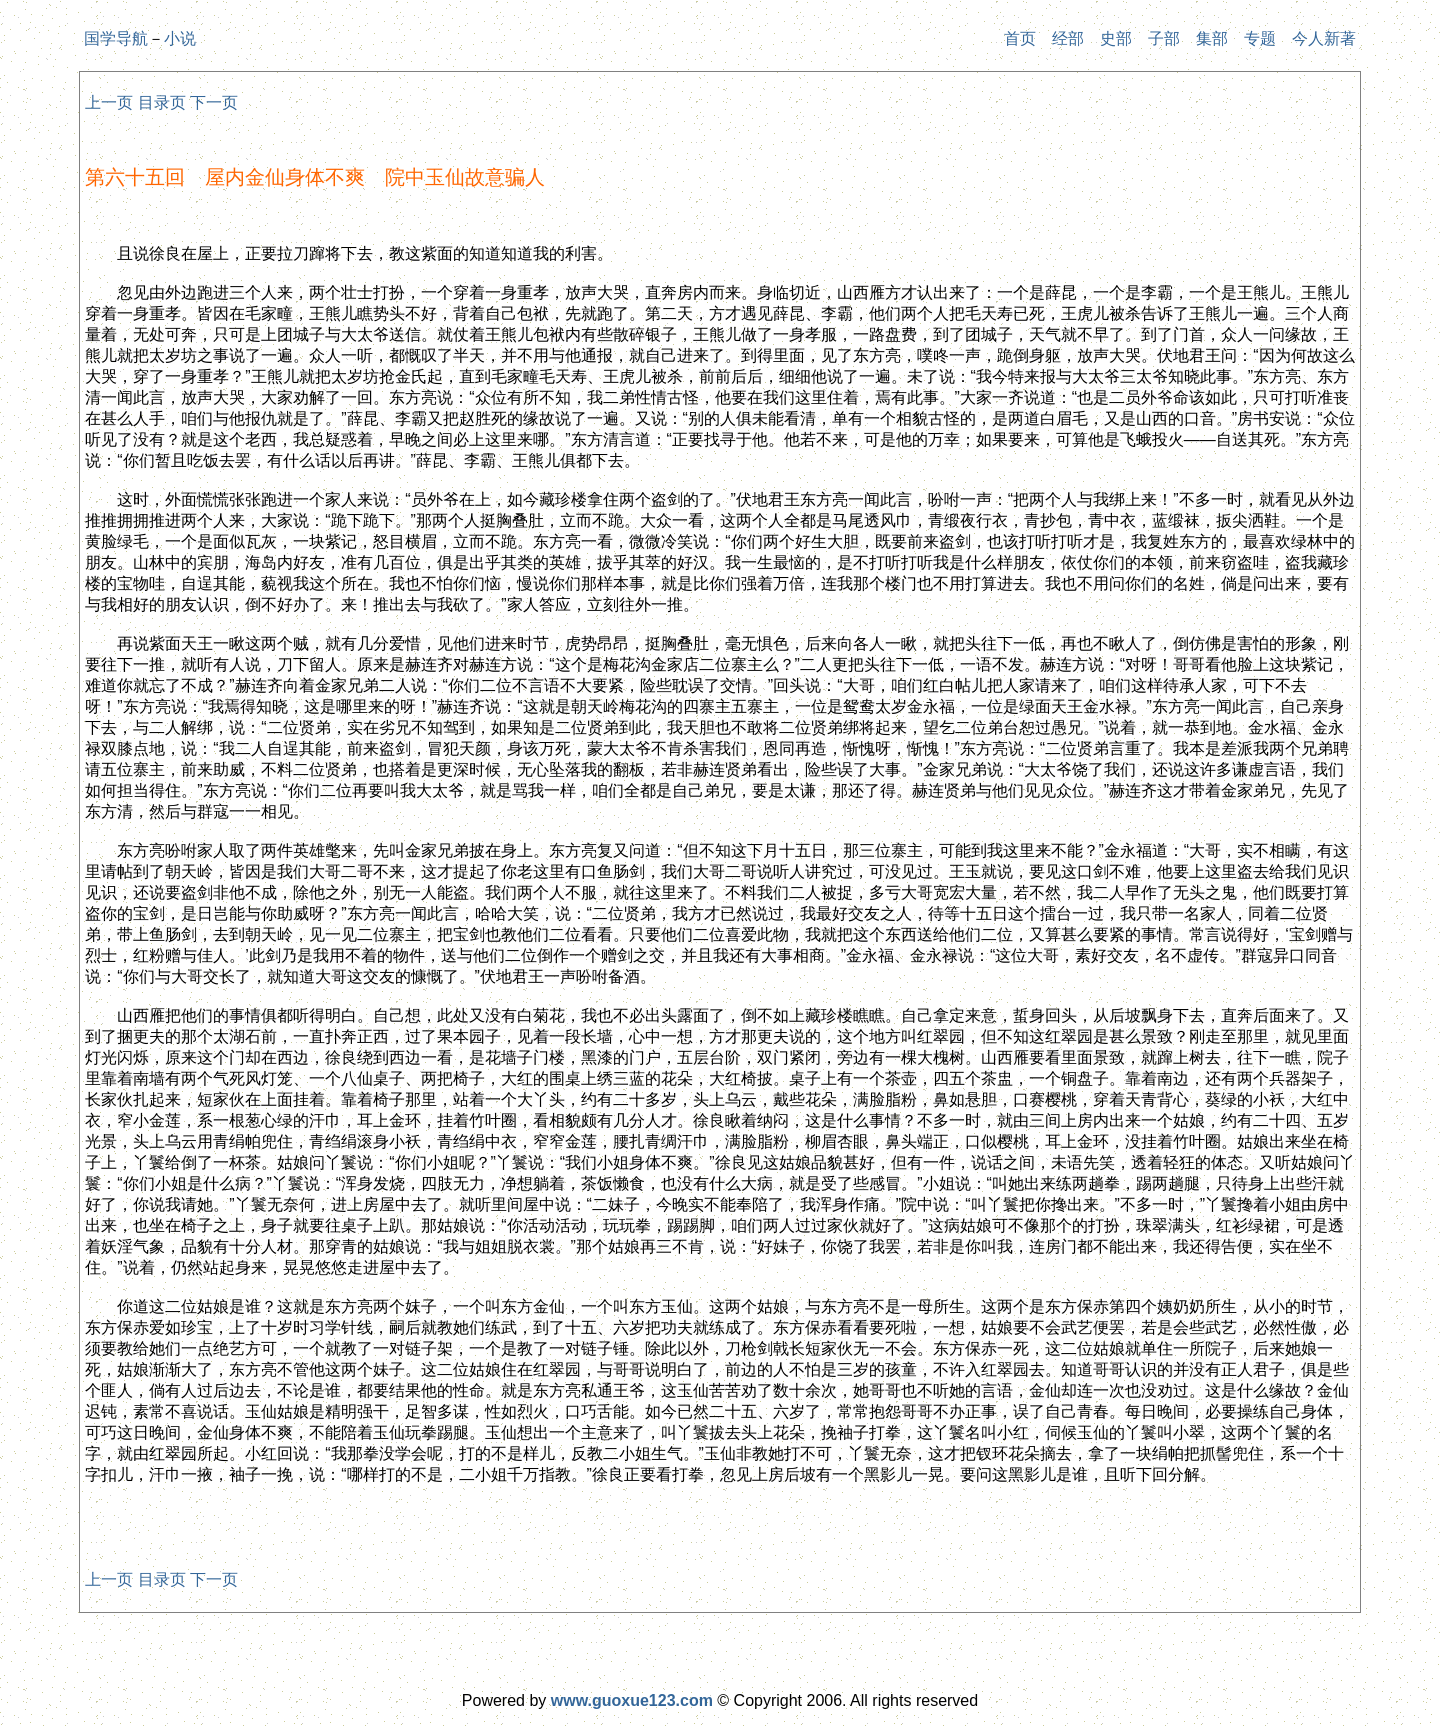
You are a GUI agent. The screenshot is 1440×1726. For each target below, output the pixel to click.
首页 (1020, 38)
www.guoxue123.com (632, 1700)
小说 (180, 38)
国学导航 (116, 38)
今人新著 (1324, 38)
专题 (1260, 38)
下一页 (214, 102)
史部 (1116, 38)
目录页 (162, 102)
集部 (1212, 38)
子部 (1164, 38)
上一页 (109, 102)
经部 (1068, 38)
